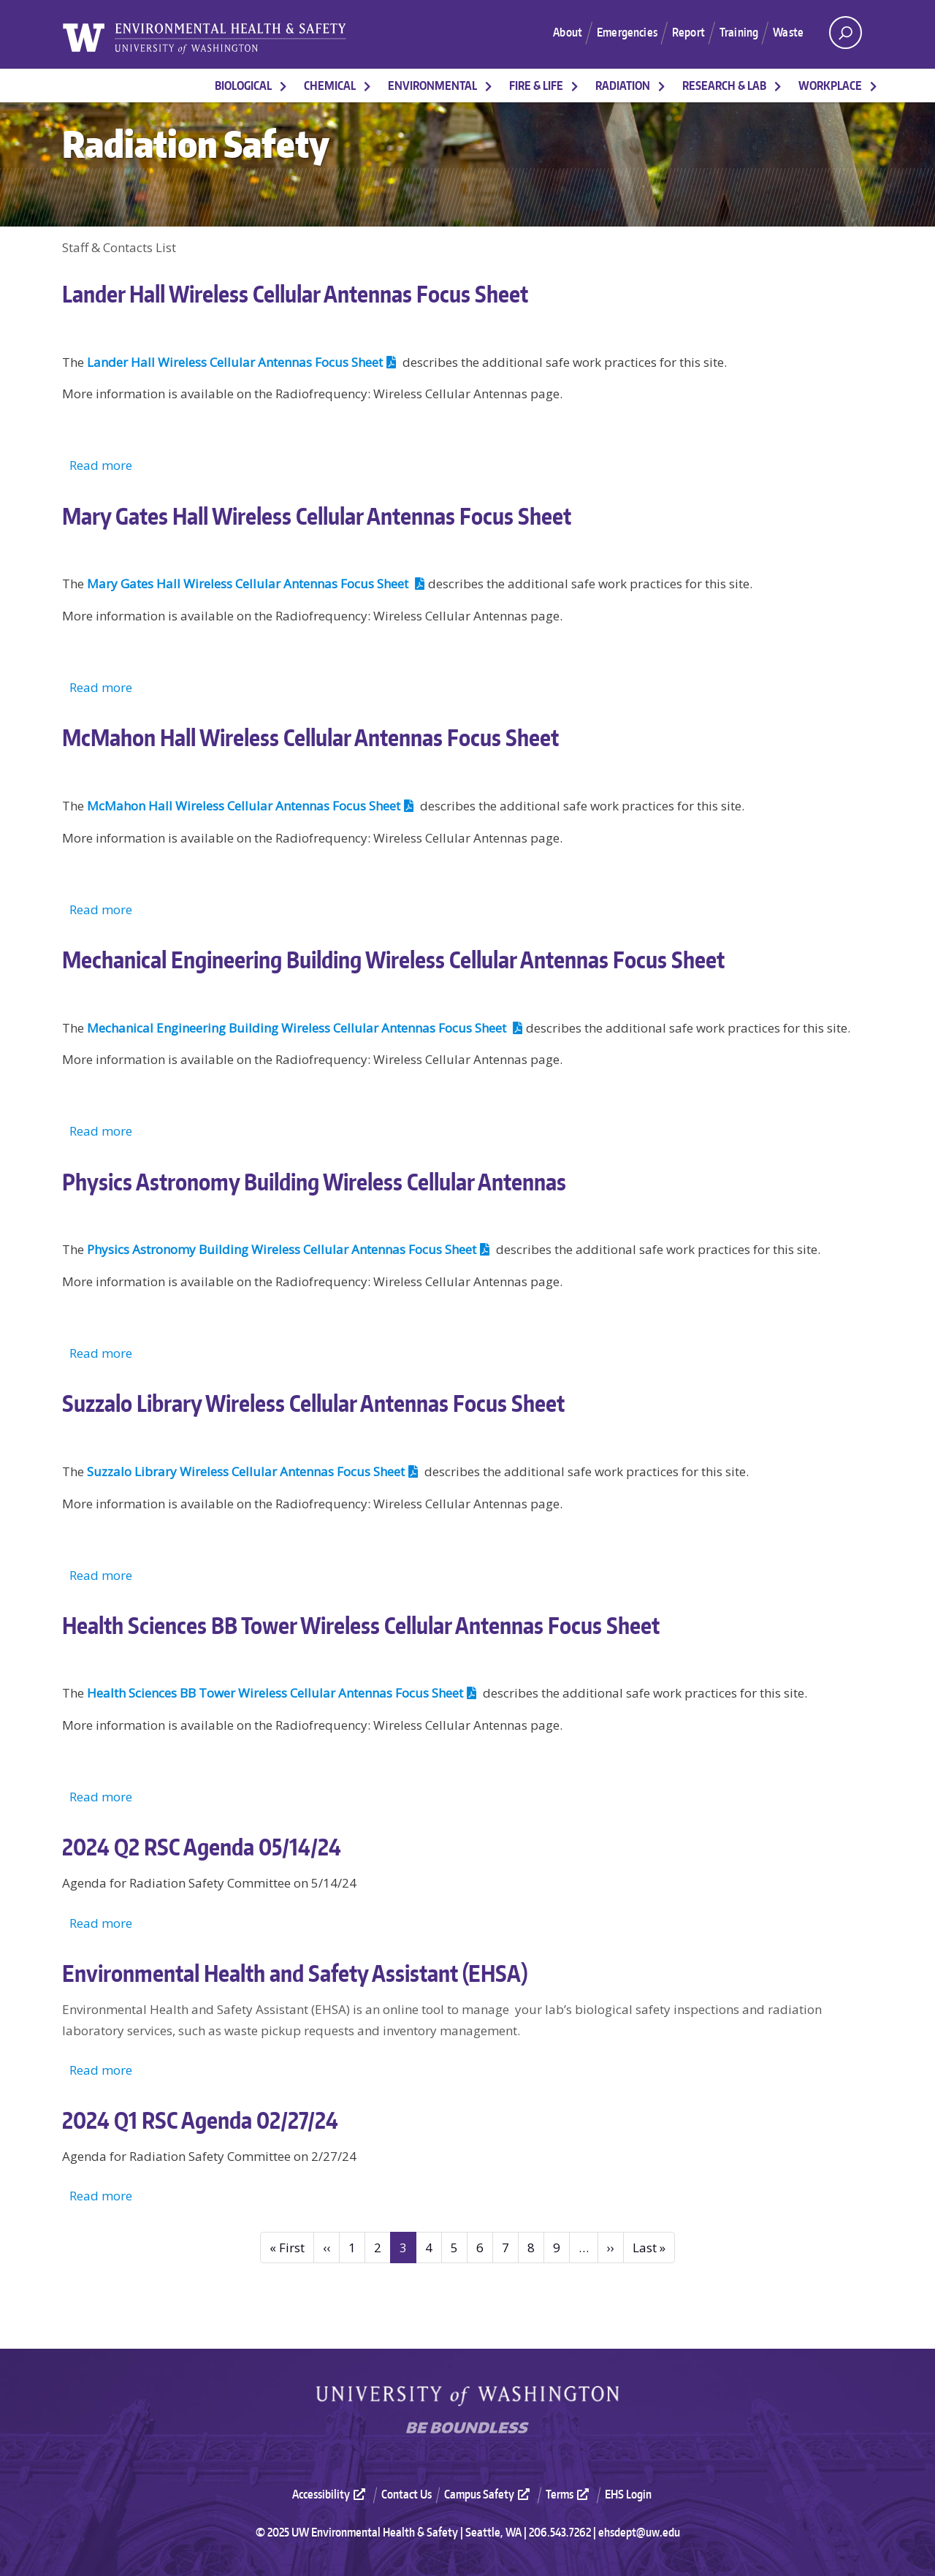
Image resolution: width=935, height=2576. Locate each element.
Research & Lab (724, 85)
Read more (100, 465)
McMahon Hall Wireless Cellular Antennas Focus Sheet (252, 805)
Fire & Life (536, 85)
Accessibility (330, 2494)
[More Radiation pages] (661, 85)
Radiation (622, 85)
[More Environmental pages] (488, 85)
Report (682, 32)
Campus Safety (488, 2494)
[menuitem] (335, 2493)
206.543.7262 (560, 2532)
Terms (569, 2494)
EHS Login (628, 2494)
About (553, 32)
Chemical (330, 85)
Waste (787, 32)
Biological (243, 85)
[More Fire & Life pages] (575, 85)
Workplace (830, 85)
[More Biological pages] (283, 85)
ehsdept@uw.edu (639, 2532)
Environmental (432, 85)
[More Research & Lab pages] (778, 85)
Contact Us (406, 2494)
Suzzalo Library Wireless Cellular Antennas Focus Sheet (254, 1471)
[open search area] (845, 32)
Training (735, 32)
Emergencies (616, 32)
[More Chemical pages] (367, 85)
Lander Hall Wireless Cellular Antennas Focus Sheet (243, 362)
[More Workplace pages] (873, 85)
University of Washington (467, 2395)
